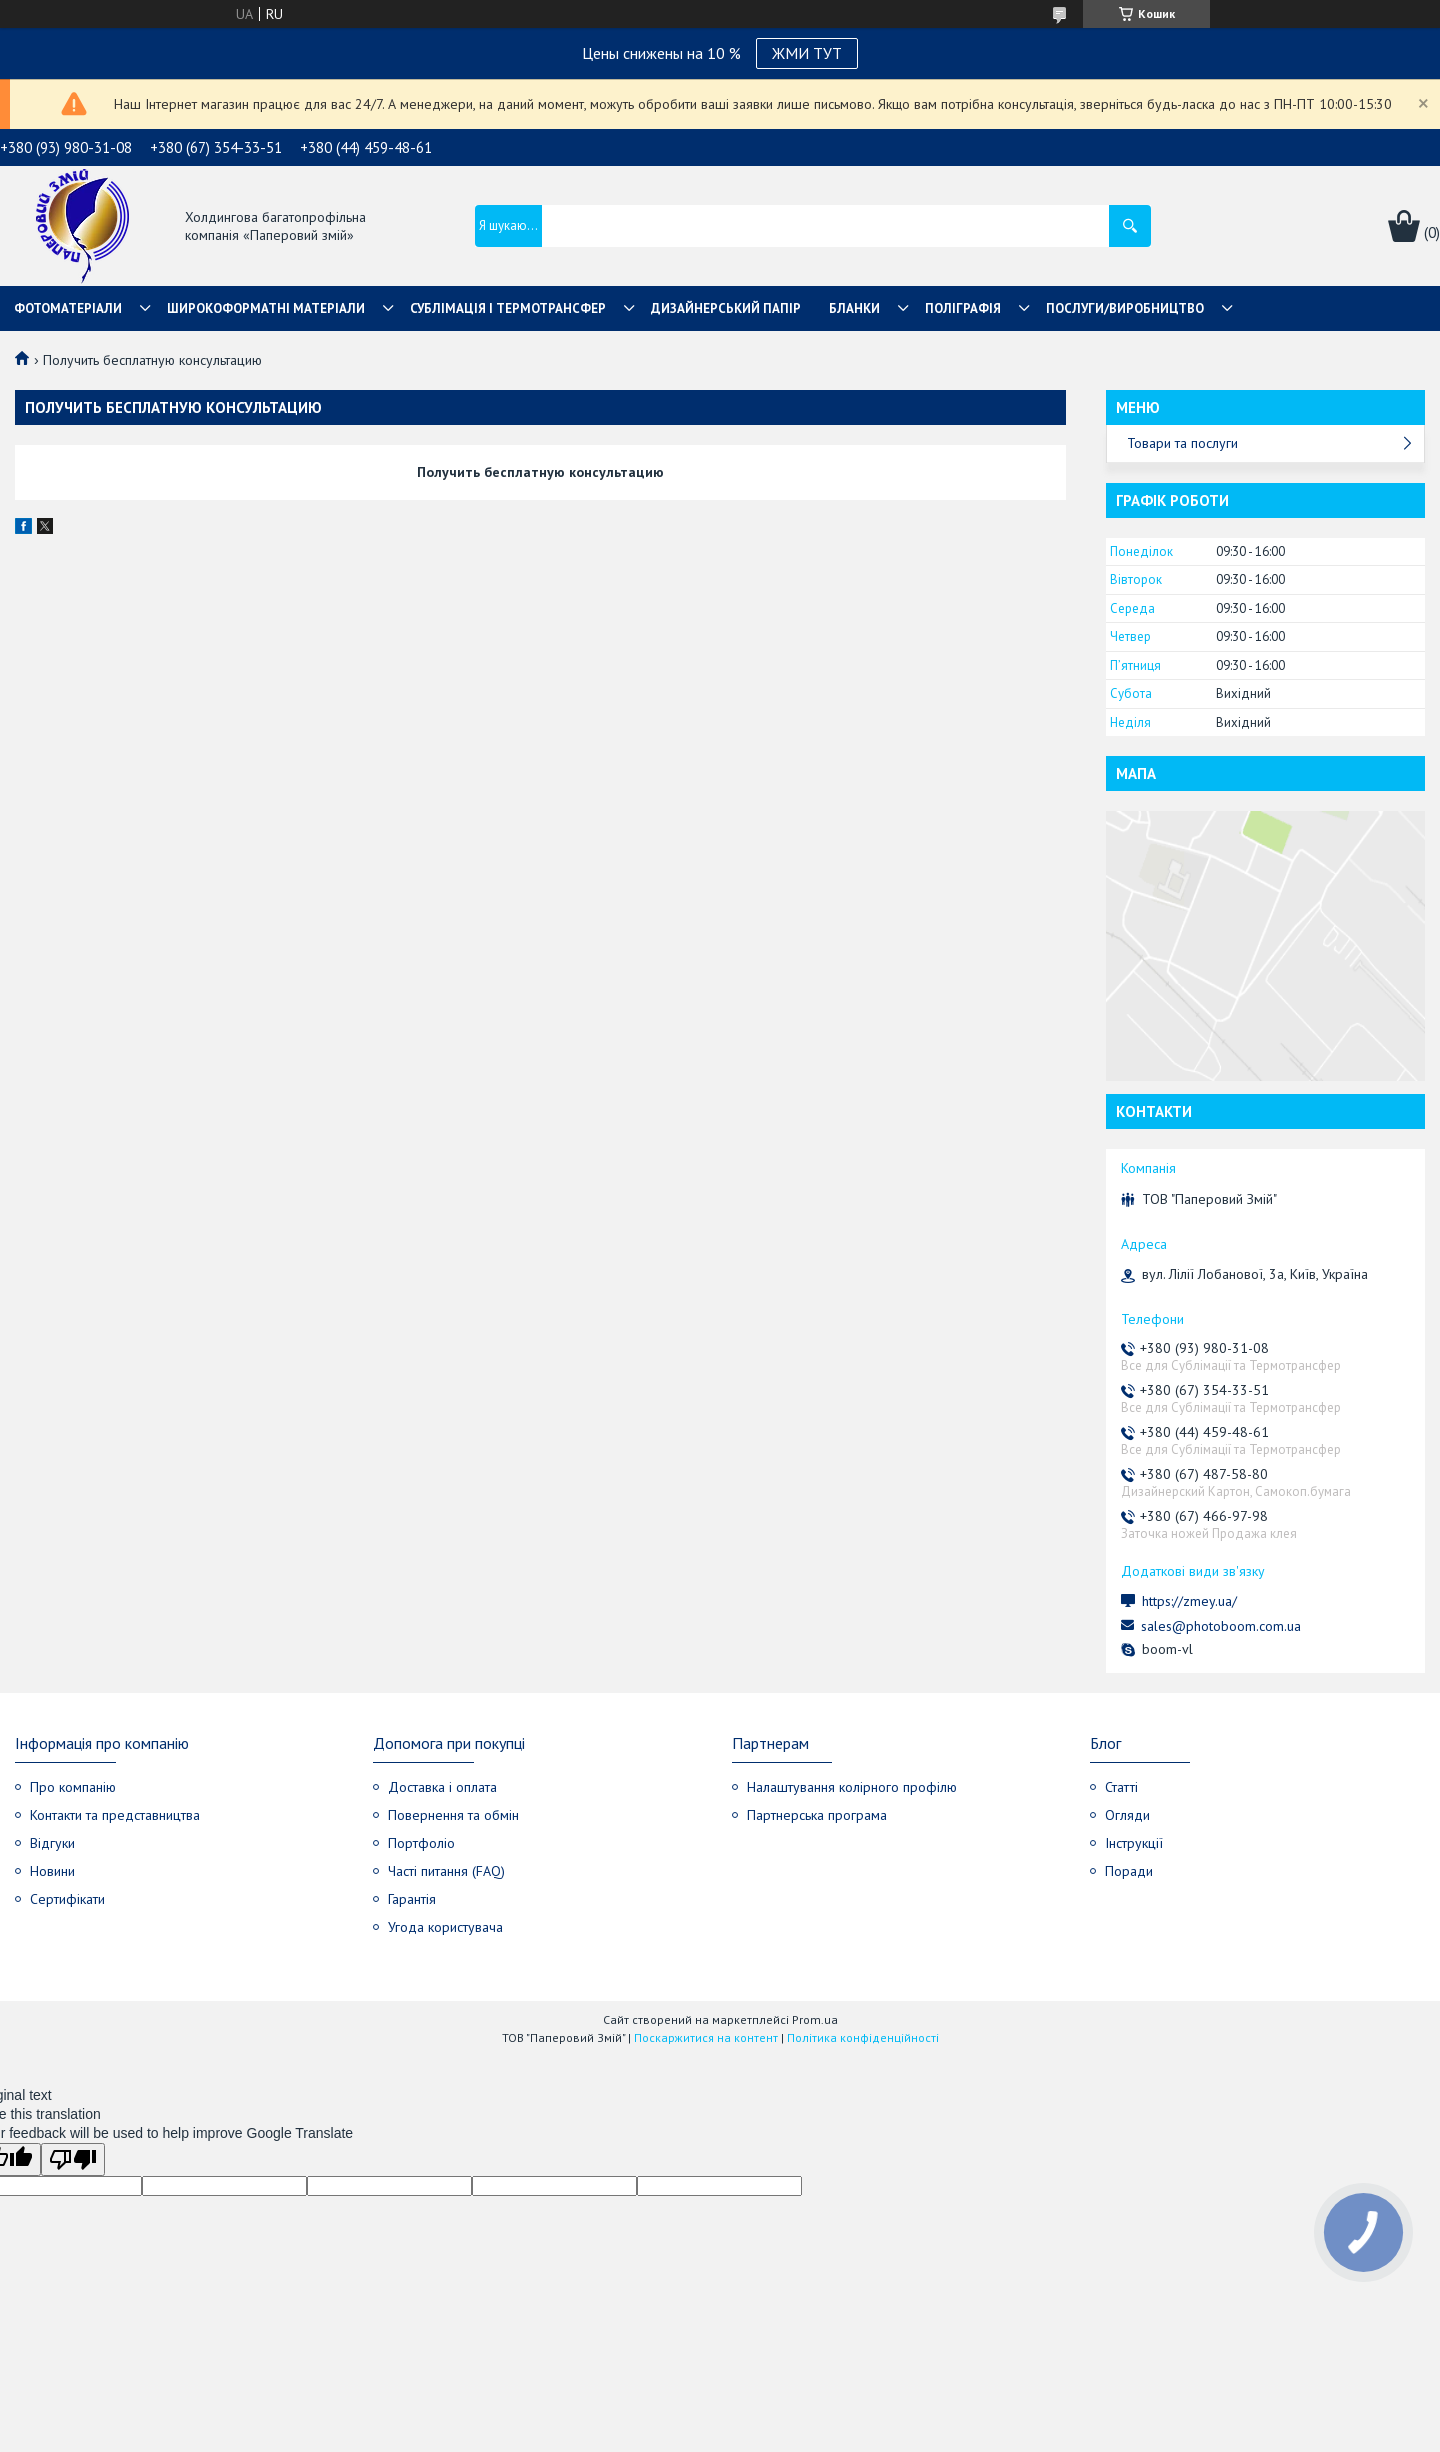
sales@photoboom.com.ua (1221, 1626)
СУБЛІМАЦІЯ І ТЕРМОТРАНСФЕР (508, 308)
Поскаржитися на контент (706, 2037)
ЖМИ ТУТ (807, 53)
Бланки (854, 308)
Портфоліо (421, 1843)
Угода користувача (445, 1927)
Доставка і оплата (442, 1787)
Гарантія (412, 1899)
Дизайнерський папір (726, 308)
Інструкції (1134, 1843)
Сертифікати (67, 1899)
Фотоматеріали (68, 308)
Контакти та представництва (115, 1815)
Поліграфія (963, 308)
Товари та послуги (1182, 443)
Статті (1121, 1787)
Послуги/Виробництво (1125, 308)
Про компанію (73, 1787)
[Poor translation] (73, 2159)
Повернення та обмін (453, 1815)
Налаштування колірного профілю (852, 1787)
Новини (52, 1871)
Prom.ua (815, 2019)
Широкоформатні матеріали (266, 308)
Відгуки (52, 1843)
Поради (1129, 1871)
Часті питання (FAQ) (446, 1871)
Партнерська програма (817, 1815)
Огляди (1127, 1815)
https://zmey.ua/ (1189, 1601)
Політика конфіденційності (863, 2037)
